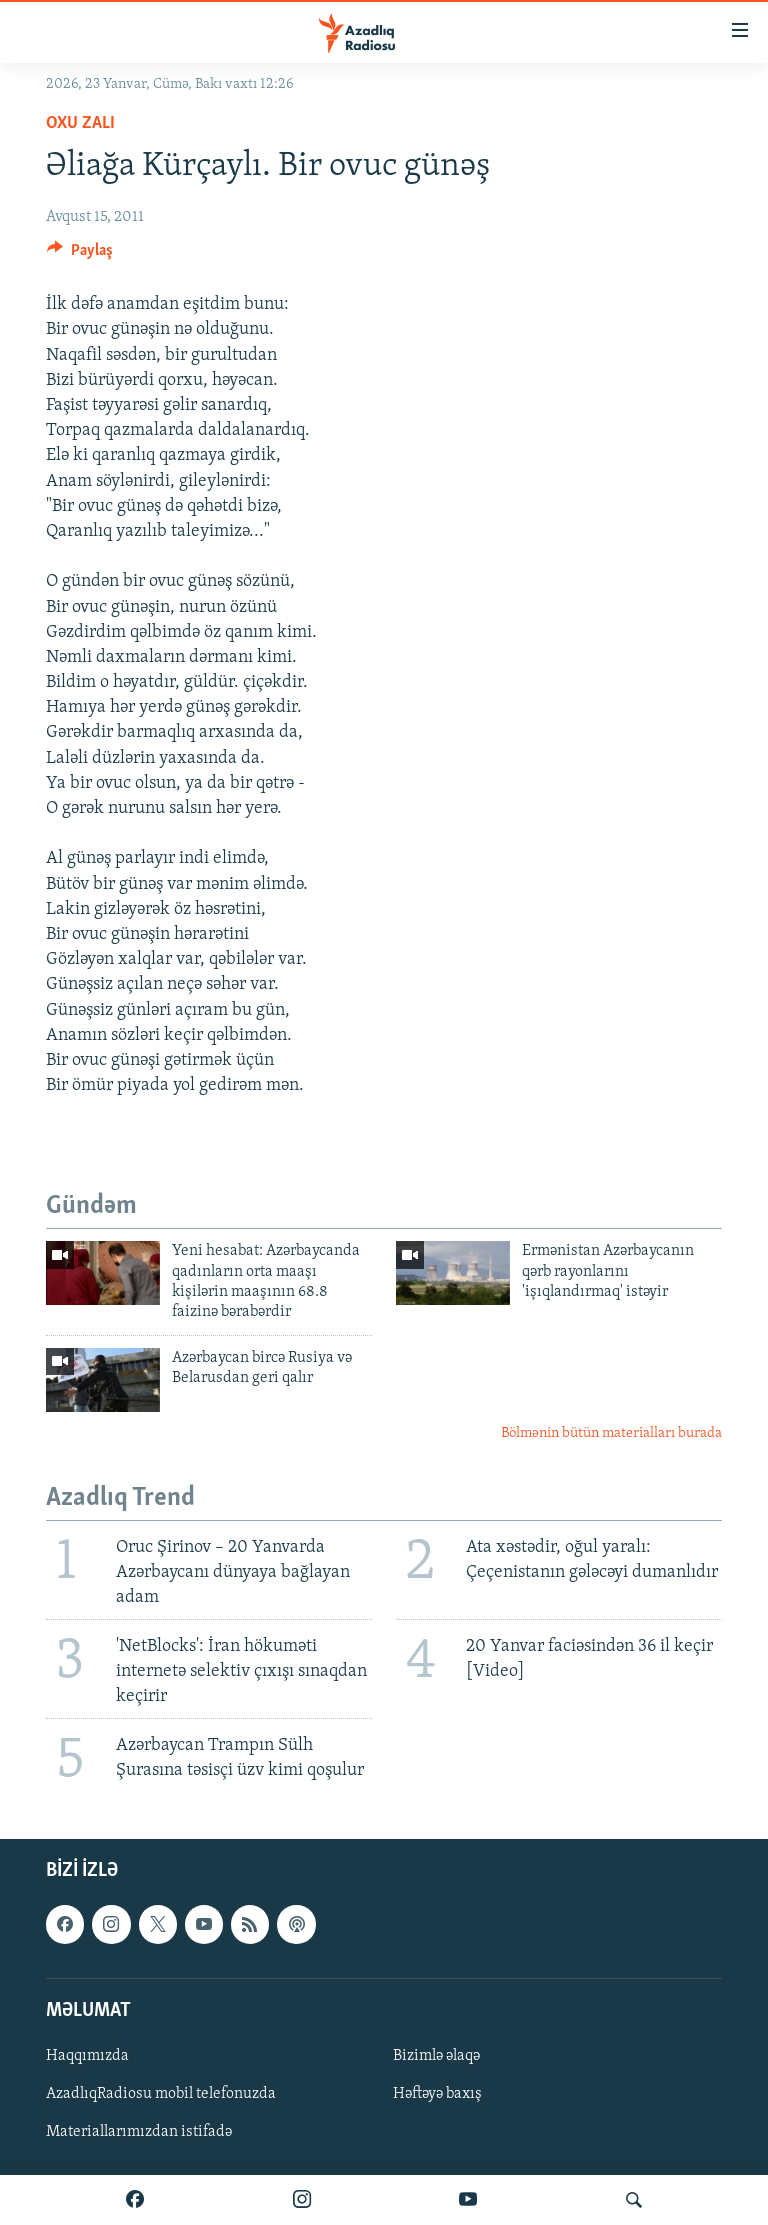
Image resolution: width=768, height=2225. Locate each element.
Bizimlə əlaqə (436, 2056)
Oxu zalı (80, 123)
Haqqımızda (87, 2056)
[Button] (80, 255)
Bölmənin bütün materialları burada (611, 1433)
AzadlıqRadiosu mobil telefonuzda (161, 2094)
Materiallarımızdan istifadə (139, 2132)
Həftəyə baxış (437, 2094)
